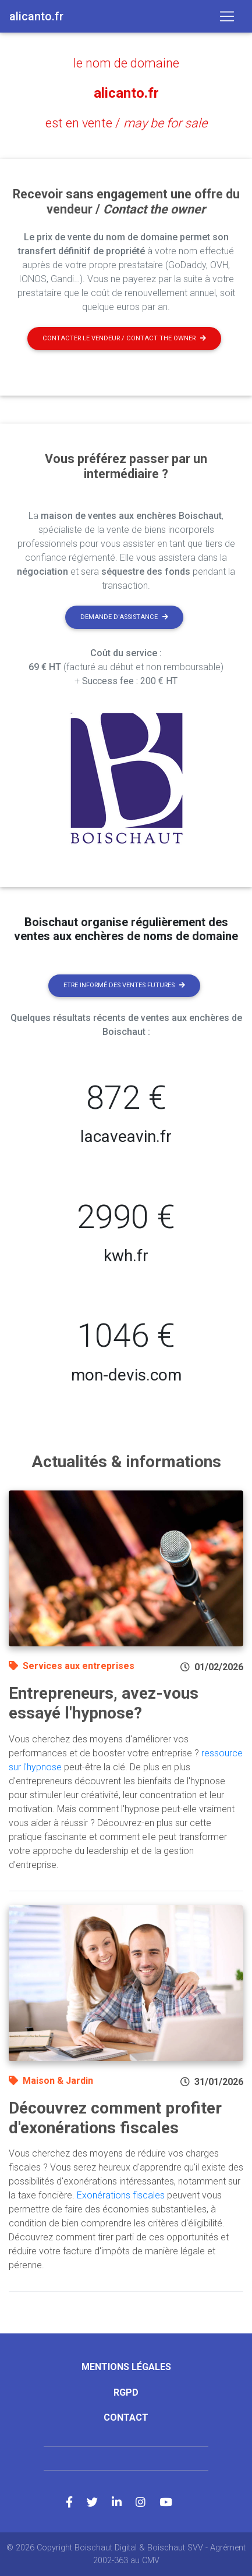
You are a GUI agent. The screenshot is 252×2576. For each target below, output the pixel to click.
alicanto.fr (126, 93)
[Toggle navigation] (227, 16)
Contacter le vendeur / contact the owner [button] (124, 338)
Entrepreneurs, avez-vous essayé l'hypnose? (103, 1703)
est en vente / (126, 123)
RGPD (126, 2392)
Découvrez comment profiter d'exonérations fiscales (115, 2117)
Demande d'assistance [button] (124, 617)
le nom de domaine (126, 63)
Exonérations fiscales (121, 2195)
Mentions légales (126, 2366)
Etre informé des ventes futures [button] (124, 985)
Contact (126, 2417)
